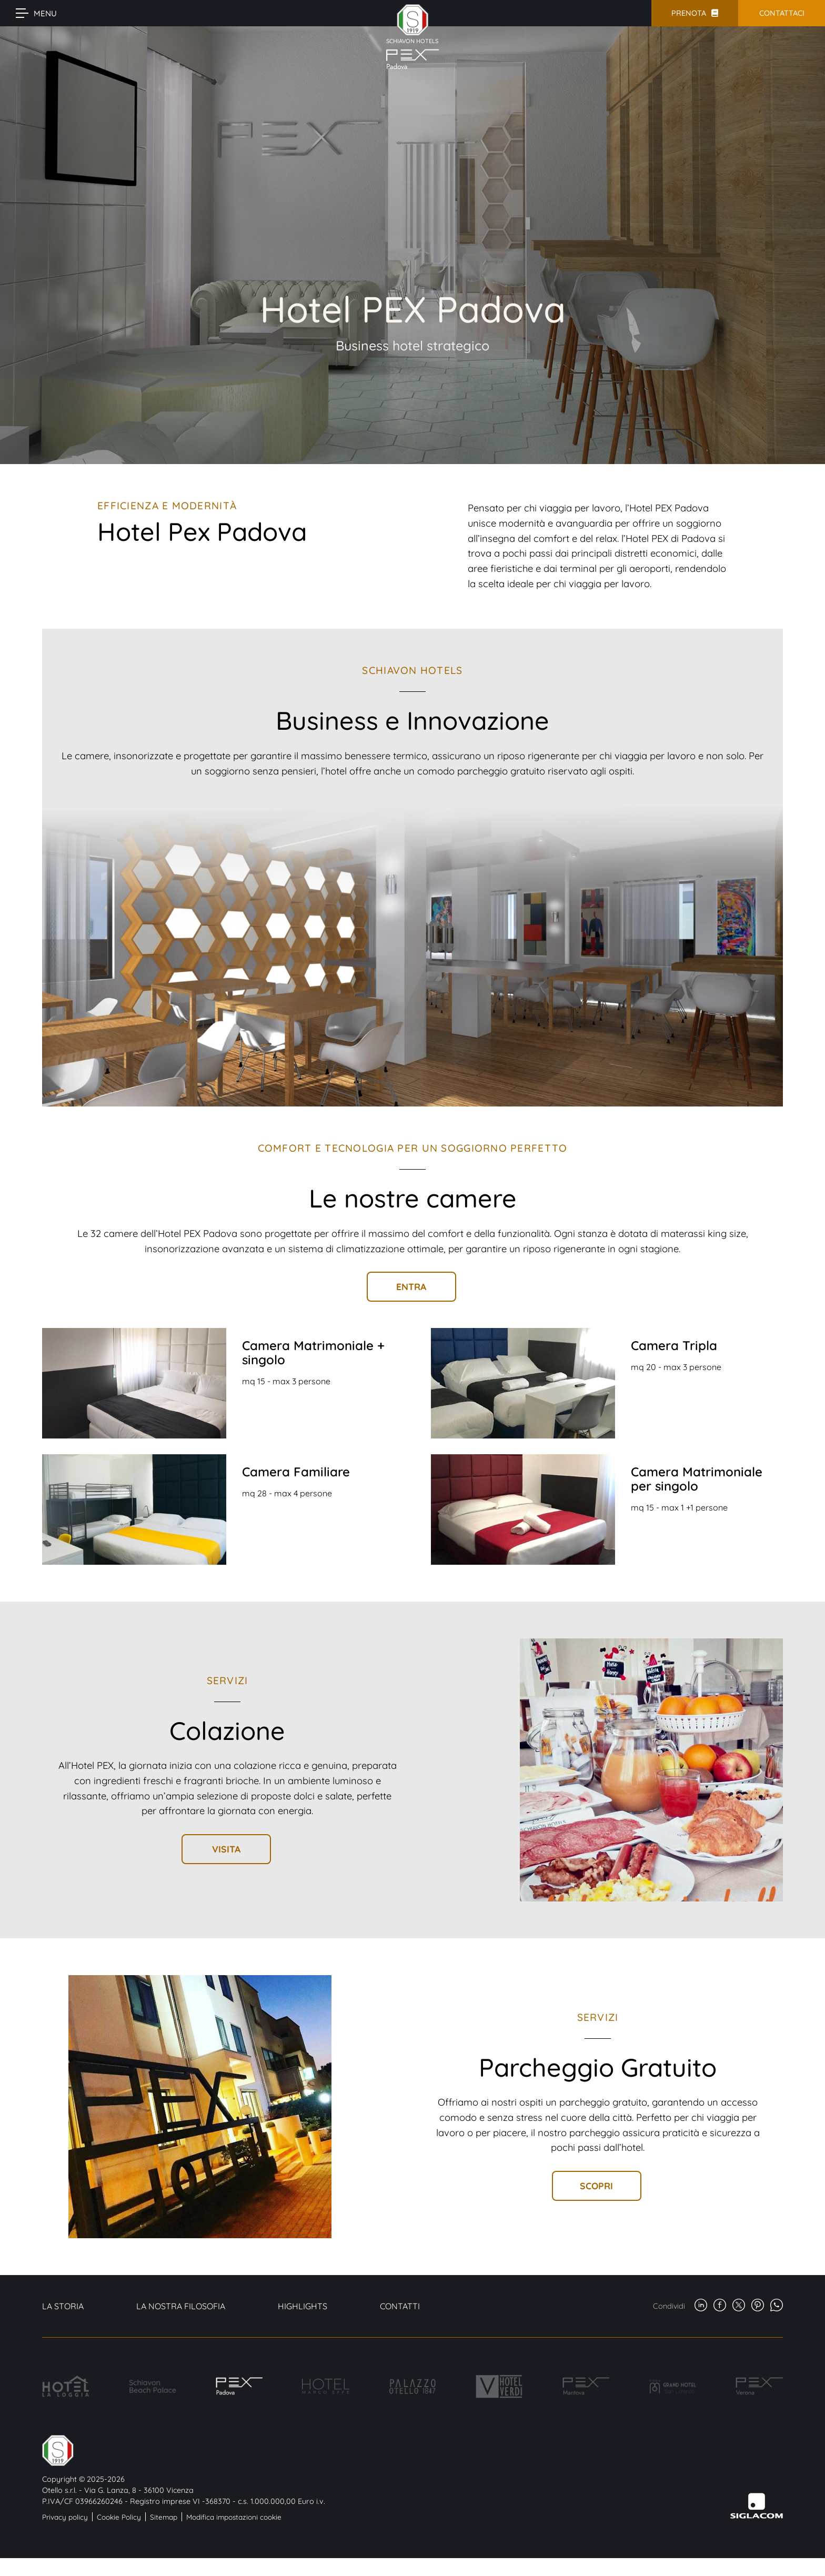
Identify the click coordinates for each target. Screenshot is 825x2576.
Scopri (596, 2185)
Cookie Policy (119, 2516)
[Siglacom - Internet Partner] (756, 2516)
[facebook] (719, 2306)
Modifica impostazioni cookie (233, 2516)
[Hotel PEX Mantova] (586, 2386)
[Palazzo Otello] (412, 2386)
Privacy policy (65, 2516)
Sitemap (163, 2516)
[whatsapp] (776, 2306)
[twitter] (738, 2306)
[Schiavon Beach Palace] (152, 2386)
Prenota (688, 13)
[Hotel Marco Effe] (325, 2386)
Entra (411, 1286)
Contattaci (781, 13)
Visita (226, 1849)
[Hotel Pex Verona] (759, 2386)
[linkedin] (701, 2306)
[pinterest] (757, 2306)
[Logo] (183, 2451)
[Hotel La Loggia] (65, 2386)
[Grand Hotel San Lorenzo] (672, 2386)
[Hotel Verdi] (499, 2386)
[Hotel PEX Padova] (239, 2386)
